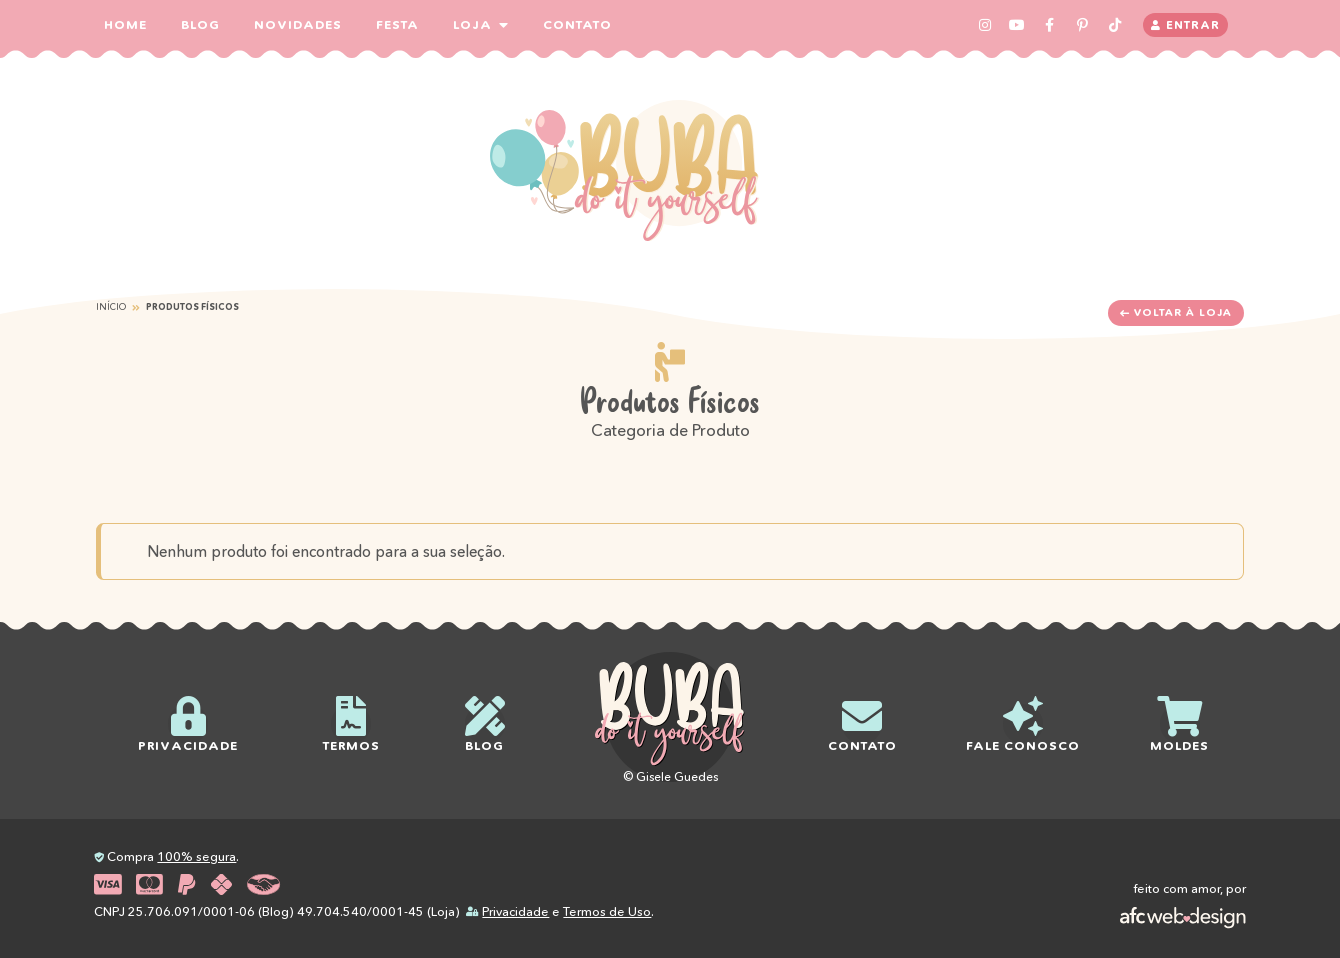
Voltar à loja (1175, 312)
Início (111, 306)
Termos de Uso (607, 911)
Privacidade (515, 911)
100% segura (196, 856)
